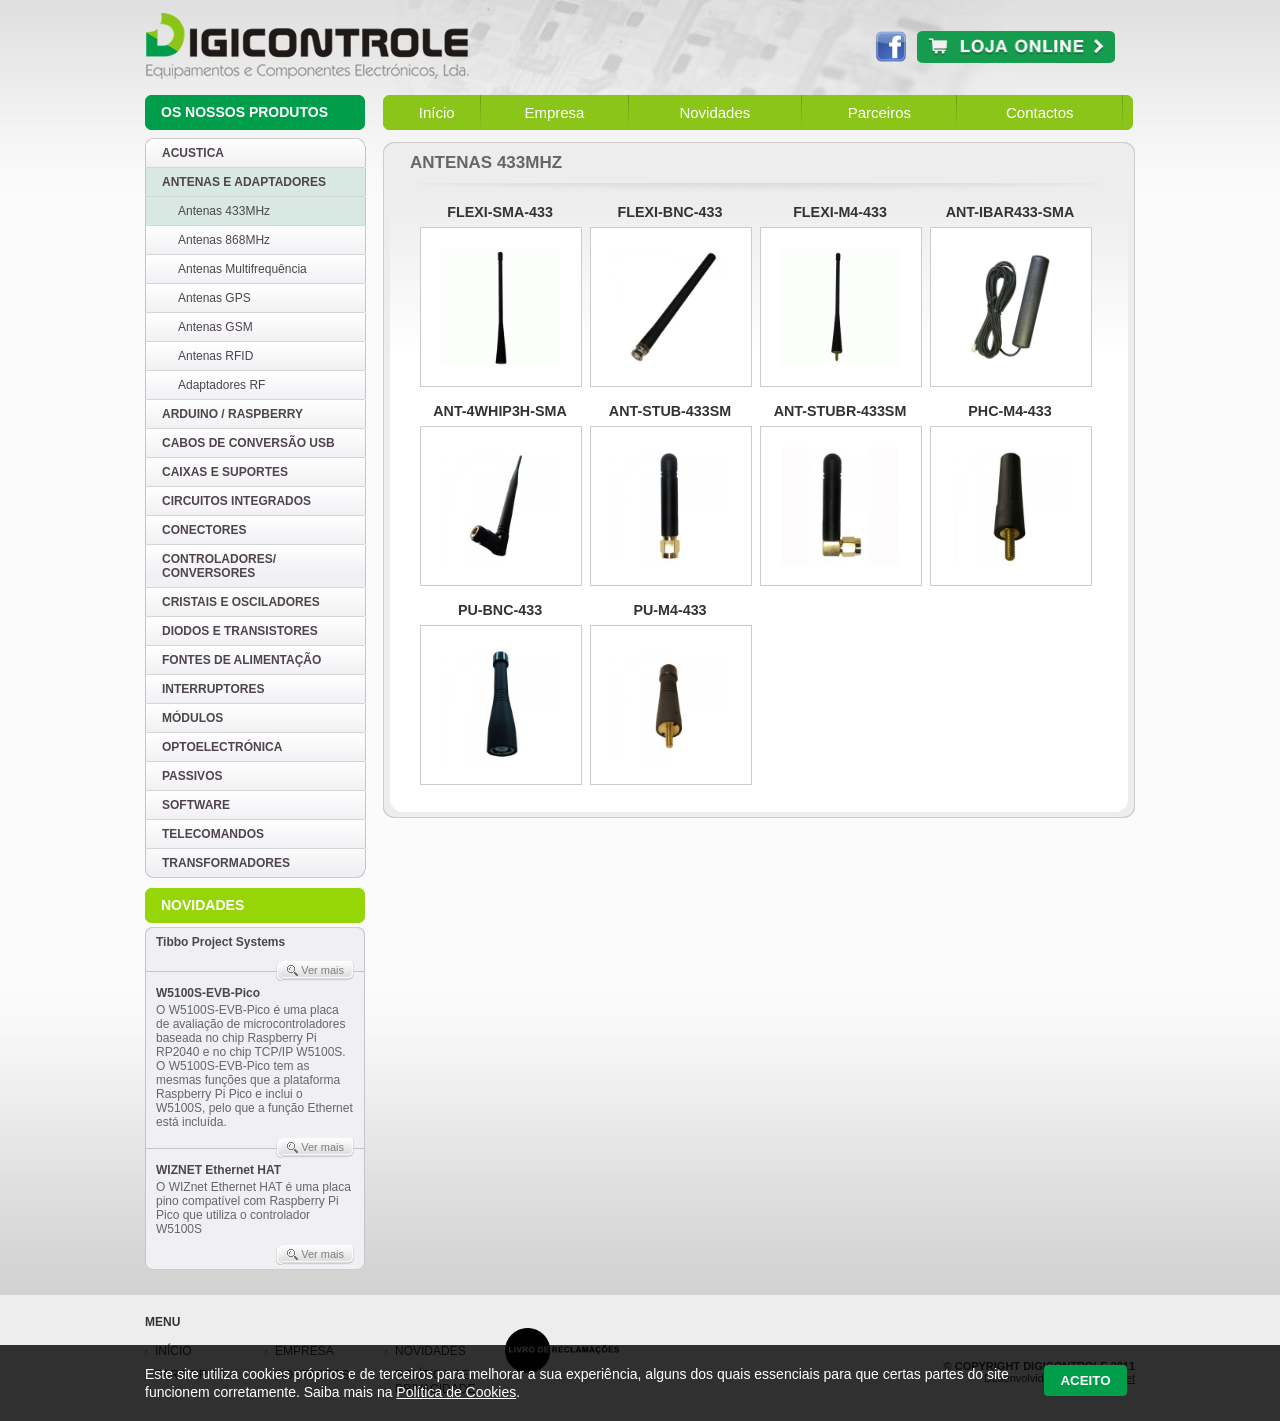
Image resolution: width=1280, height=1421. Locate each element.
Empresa (554, 112)
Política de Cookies (456, 1392)
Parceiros (879, 112)
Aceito (1085, 1380)
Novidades (714, 112)
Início (437, 112)
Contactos (1040, 112)
